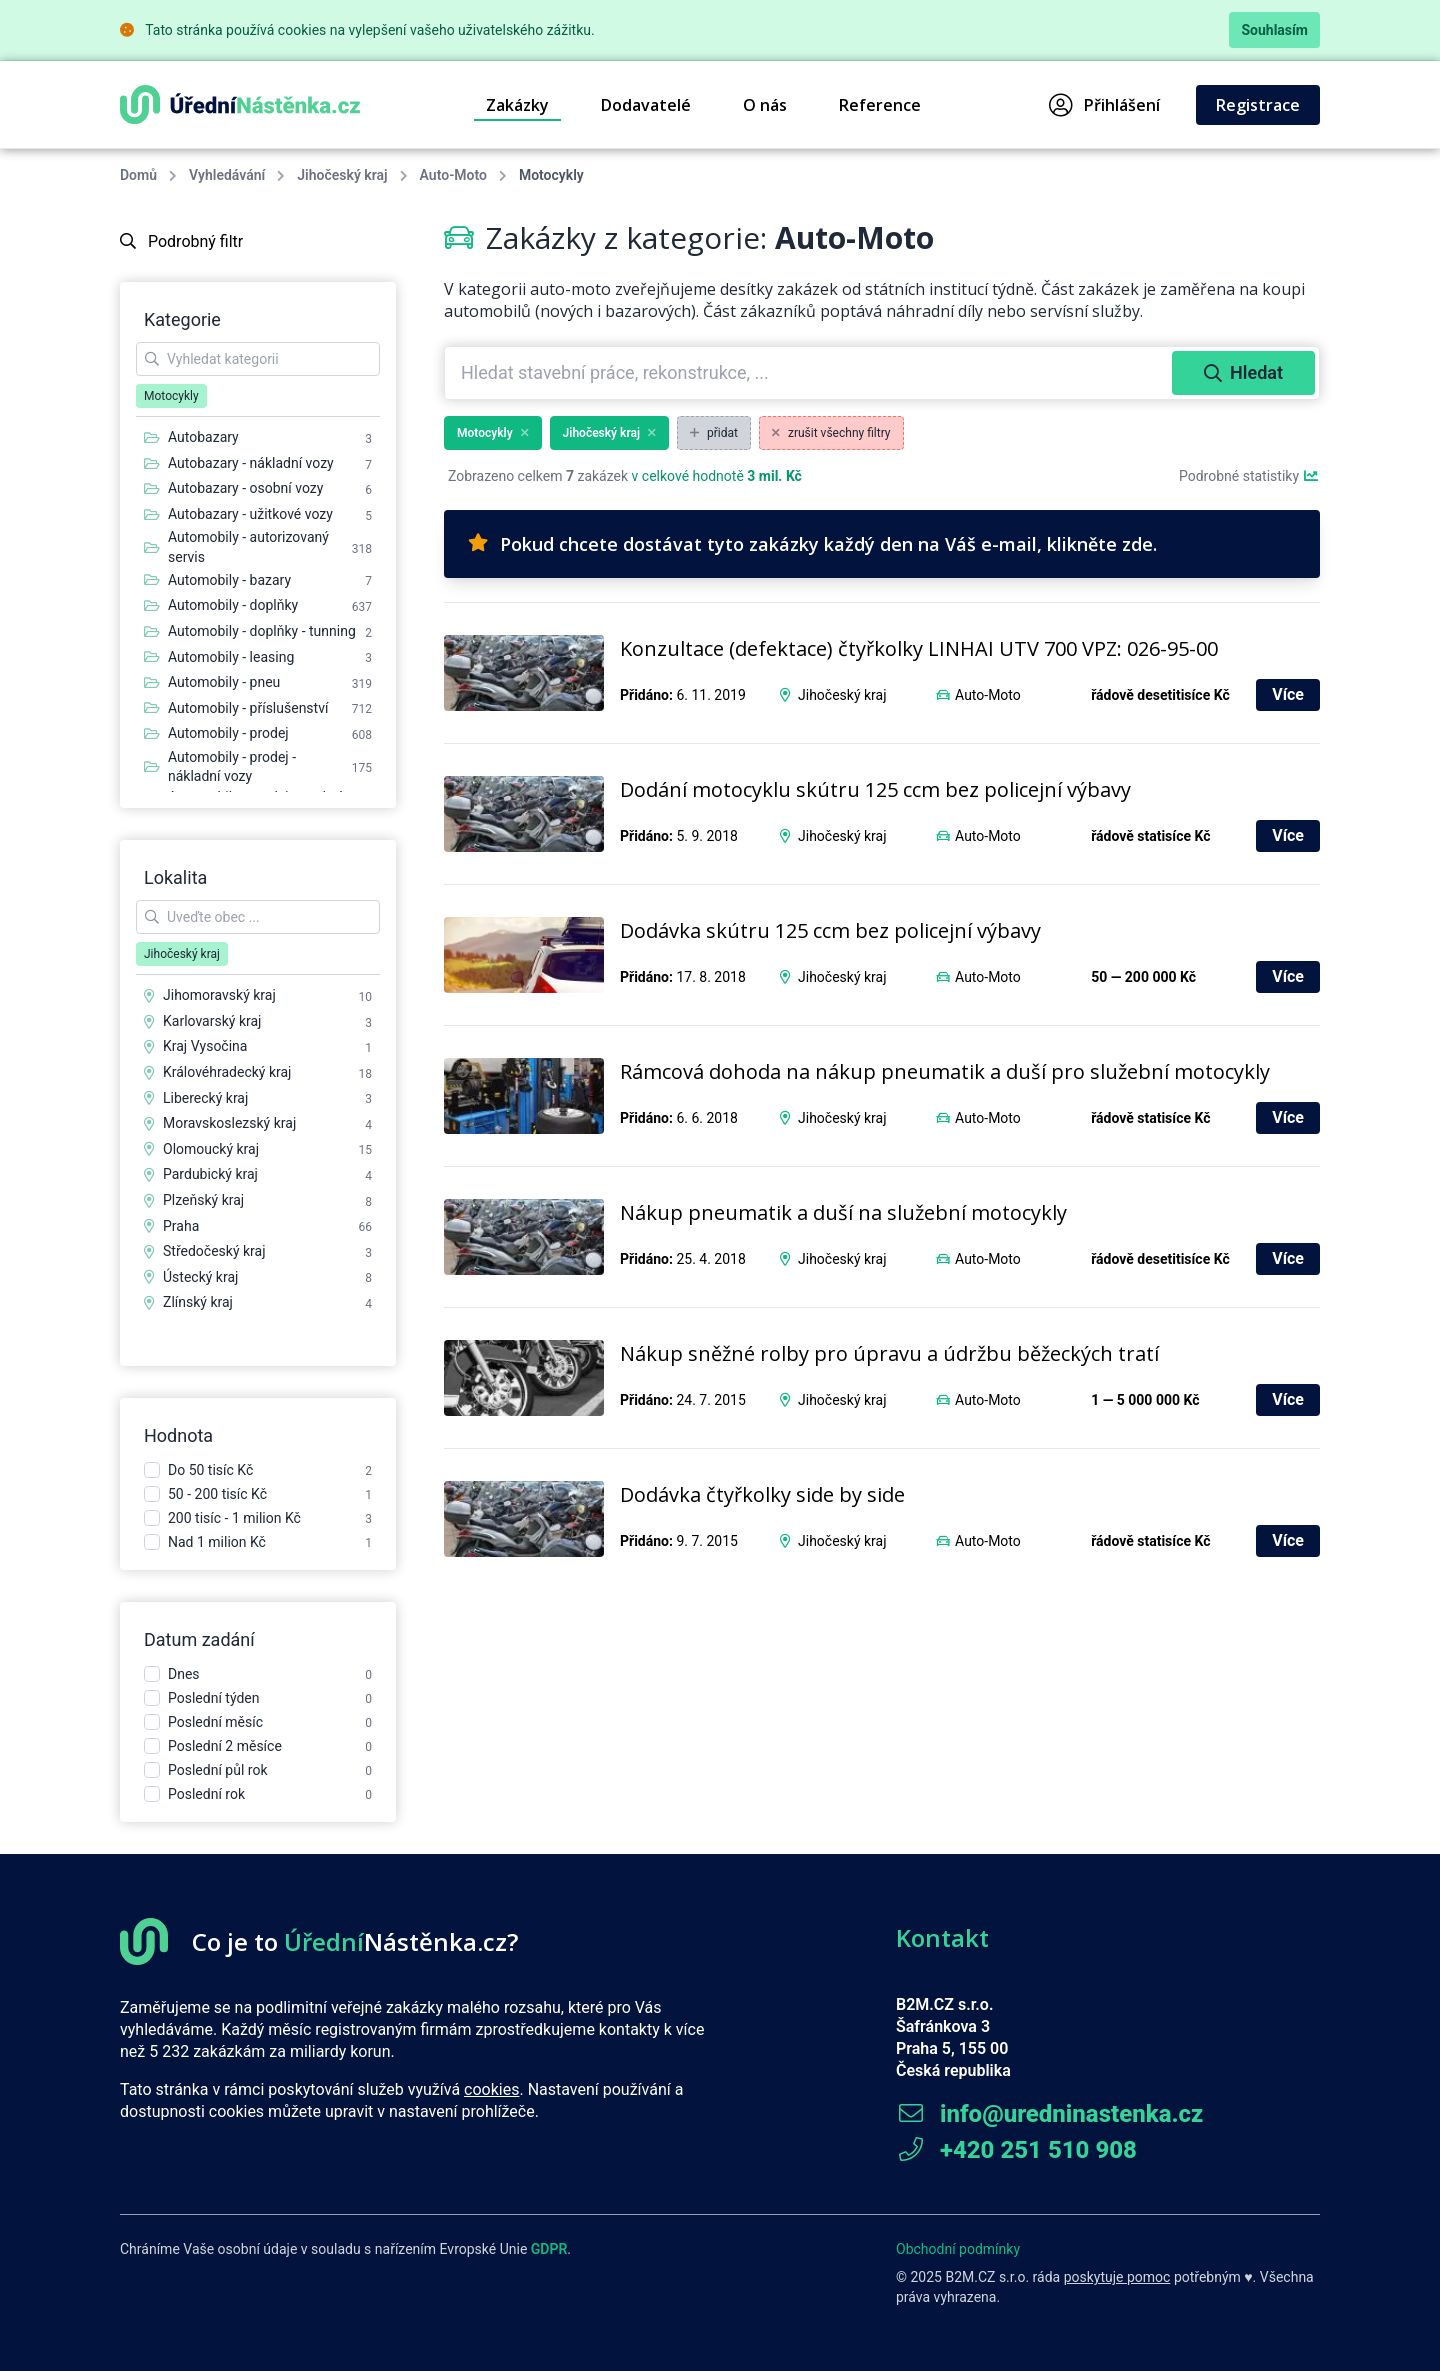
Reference (880, 105)
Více (1288, 694)
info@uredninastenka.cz (1049, 2114)
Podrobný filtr (181, 241)
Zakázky (517, 105)
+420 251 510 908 (1016, 2150)
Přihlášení (1104, 105)
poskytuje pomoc (1117, 2277)
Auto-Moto (453, 175)
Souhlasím (1274, 30)
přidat (714, 433)
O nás (765, 105)
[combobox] (810, 373)
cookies (491, 2089)
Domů (138, 175)
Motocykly (493, 433)
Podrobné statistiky (1249, 476)
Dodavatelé (646, 105)
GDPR (549, 2249)
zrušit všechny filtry (831, 433)
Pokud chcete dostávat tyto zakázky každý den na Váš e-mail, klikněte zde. (812, 544)
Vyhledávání (227, 175)
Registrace (1258, 105)
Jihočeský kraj (342, 175)
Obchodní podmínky (958, 2249)
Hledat (1243, 372)
